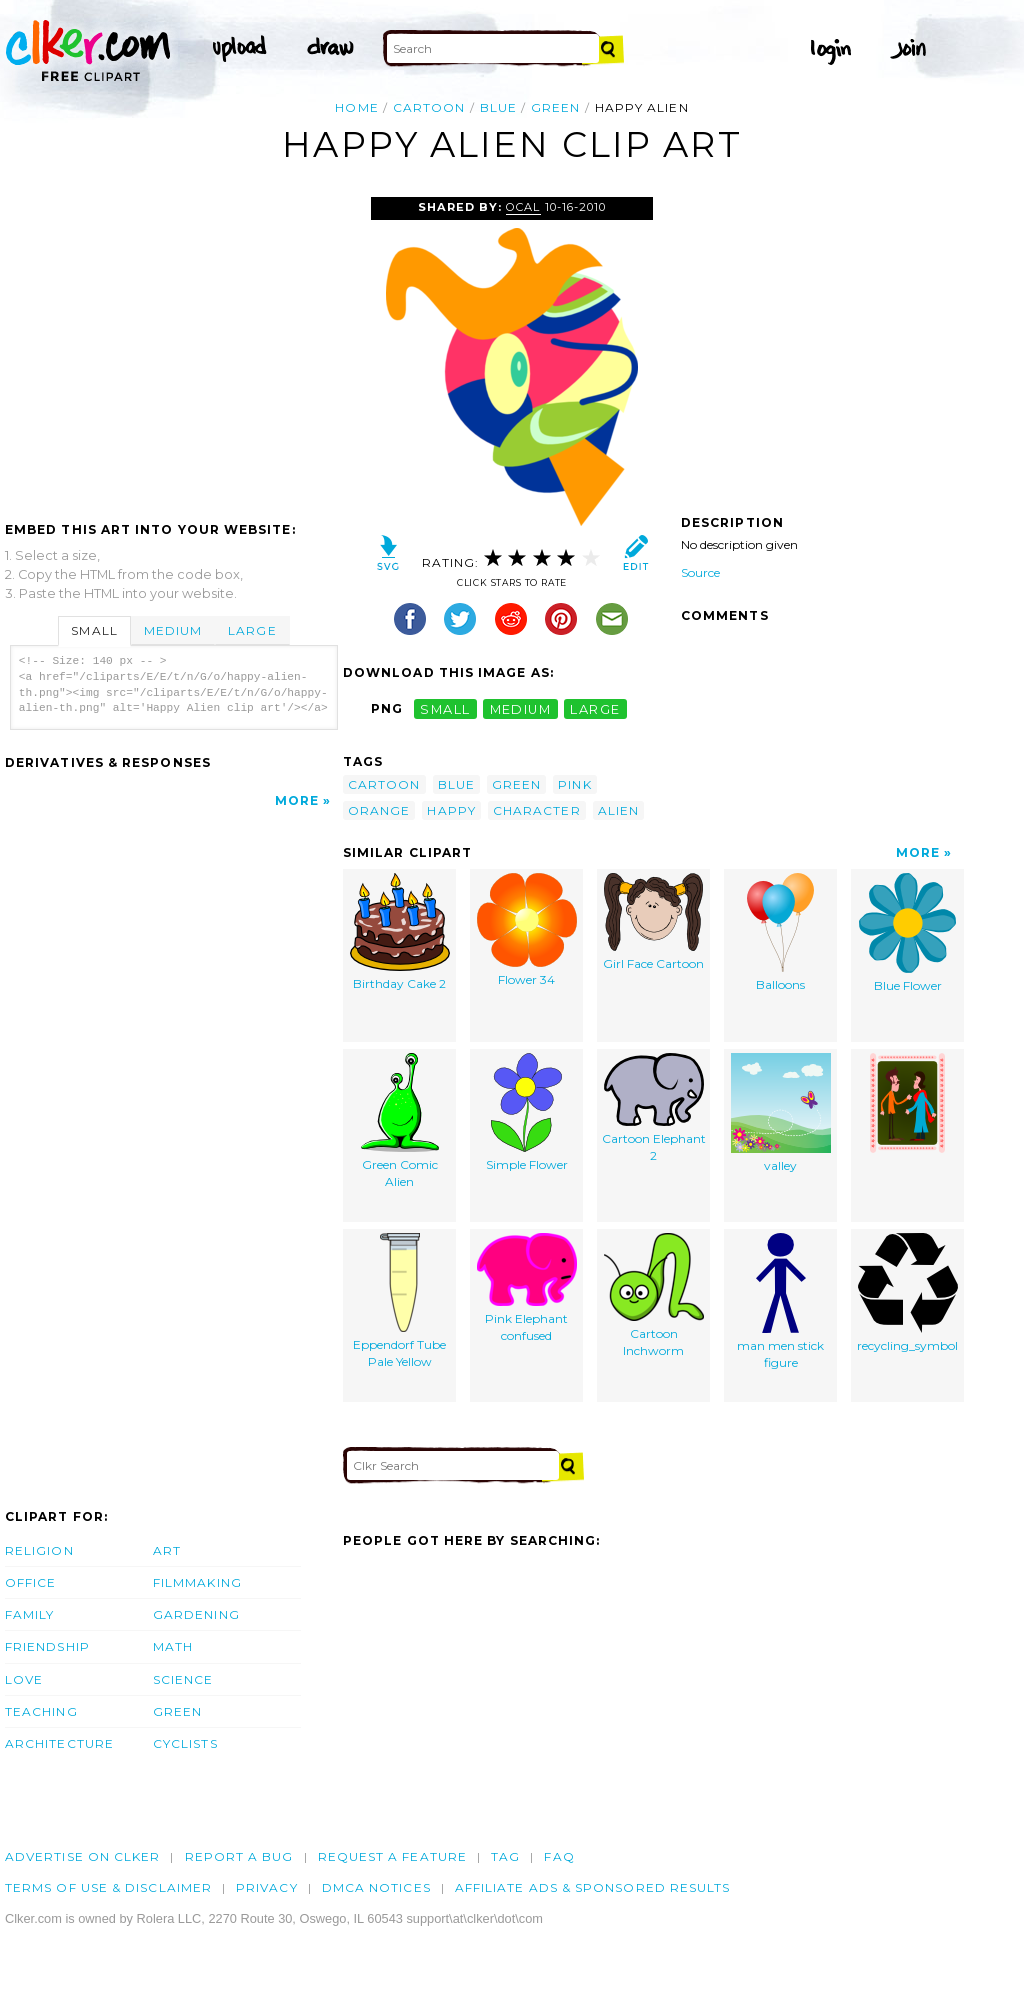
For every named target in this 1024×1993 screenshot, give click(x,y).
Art (167, 1550)
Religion (39, 1550)
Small (94, 630)
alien (618, 810)
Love (24, 1679)
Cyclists (185, 1743)
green (555, 107)
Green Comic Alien (400, 1121)
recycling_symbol (907, 1293)
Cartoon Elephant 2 (654, 1108)
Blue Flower (907, 933)
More (297, 800)
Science (183, 1679)
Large (252, 630)
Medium (173, 630)
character (537, 810)
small (445, 708)
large (595, 708)
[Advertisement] (173, 347)
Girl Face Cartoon (653, 922)
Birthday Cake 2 (400, 932)
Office (30, 1582)
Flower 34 (527, 930)
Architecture (59, 1743)
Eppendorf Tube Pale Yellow (399, 1301)
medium (521, 708)
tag (505, 1856)
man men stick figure (780, 1301)
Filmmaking (197, 1582)
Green (177, 1711)
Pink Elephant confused (527, 1288)
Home (356, 107)
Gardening (196, 1614)
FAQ (559, 1856)
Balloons (780, 932)
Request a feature (392, 1856)
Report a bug (239, 1856)
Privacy (267, 1887)
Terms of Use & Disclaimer (108, 1887)
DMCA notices (376, 1887)
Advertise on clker (82, 1856)
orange (379, 810)
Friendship (47, 1646)
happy (451, 810)
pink (574, 784)
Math (173, 1646)
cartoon (429, 107)
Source (700, 572)
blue (498, 107)
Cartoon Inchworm (654, 1295)
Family (29, 1614)
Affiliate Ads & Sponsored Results (593, 1887)
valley (781, 1113)
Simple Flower (527, 1112)
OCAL (523, 207)
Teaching (41, 1711)
